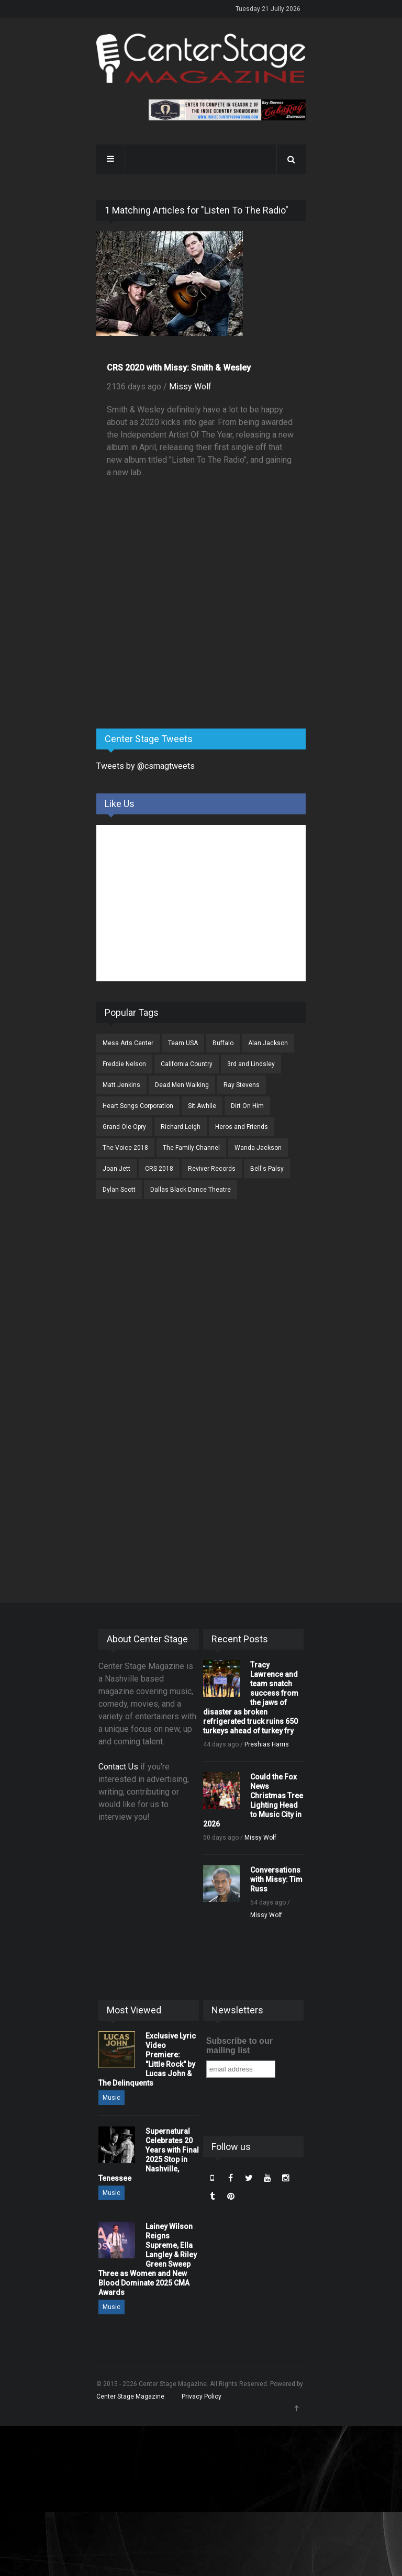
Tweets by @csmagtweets (145, 766)
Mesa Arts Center (128, 1043)
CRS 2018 (159, 1168)
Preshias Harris (266, 1744)
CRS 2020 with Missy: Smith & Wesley (179, 368)
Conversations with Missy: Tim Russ (276, 1879)
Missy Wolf (190, 386)
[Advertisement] (174, 638)
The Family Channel (191, 1147)
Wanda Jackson (258, 1147)
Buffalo (223, 1043)
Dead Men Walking (182, 1085)
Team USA (183, 1043)
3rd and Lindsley (251, 1064)
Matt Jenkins (121, 1085)
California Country (187, 1064)
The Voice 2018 (125, 1147)
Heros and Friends (241, 1126)
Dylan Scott (119, 1189)
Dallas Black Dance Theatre (190, 1189)
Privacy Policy (201, 2396)
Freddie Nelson (124, 1064)
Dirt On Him (247, 1106)
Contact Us (118, 1767)
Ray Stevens (242, 1085)
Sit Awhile (202, 1106)
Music (111, 2097)
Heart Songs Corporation (138, 1106)
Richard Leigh (180, 1126)
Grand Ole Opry (124, 1126)
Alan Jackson (268, 1043)
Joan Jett (116, 1168)
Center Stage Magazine (130, 2396)
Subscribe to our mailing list (239, 2045)
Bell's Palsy (267, 1168)
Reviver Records (212, 1168)
